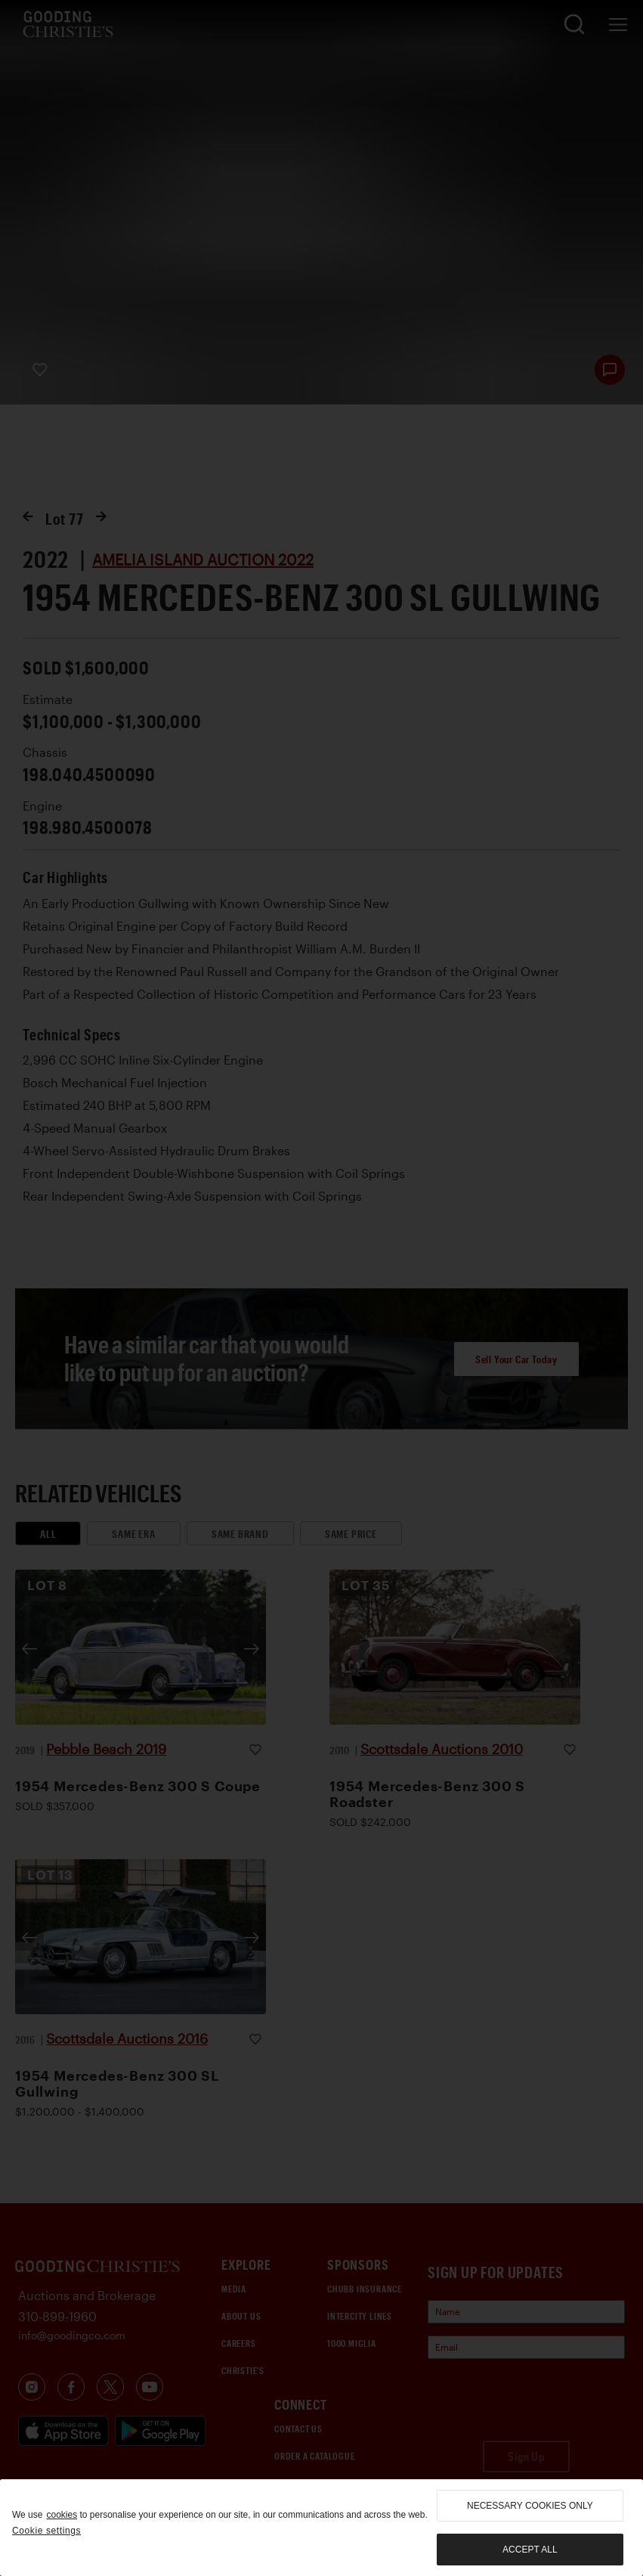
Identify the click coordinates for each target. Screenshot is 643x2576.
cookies (61, 2514)
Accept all (529, 2549)
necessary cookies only (530, 2505)
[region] (321, 2527)
